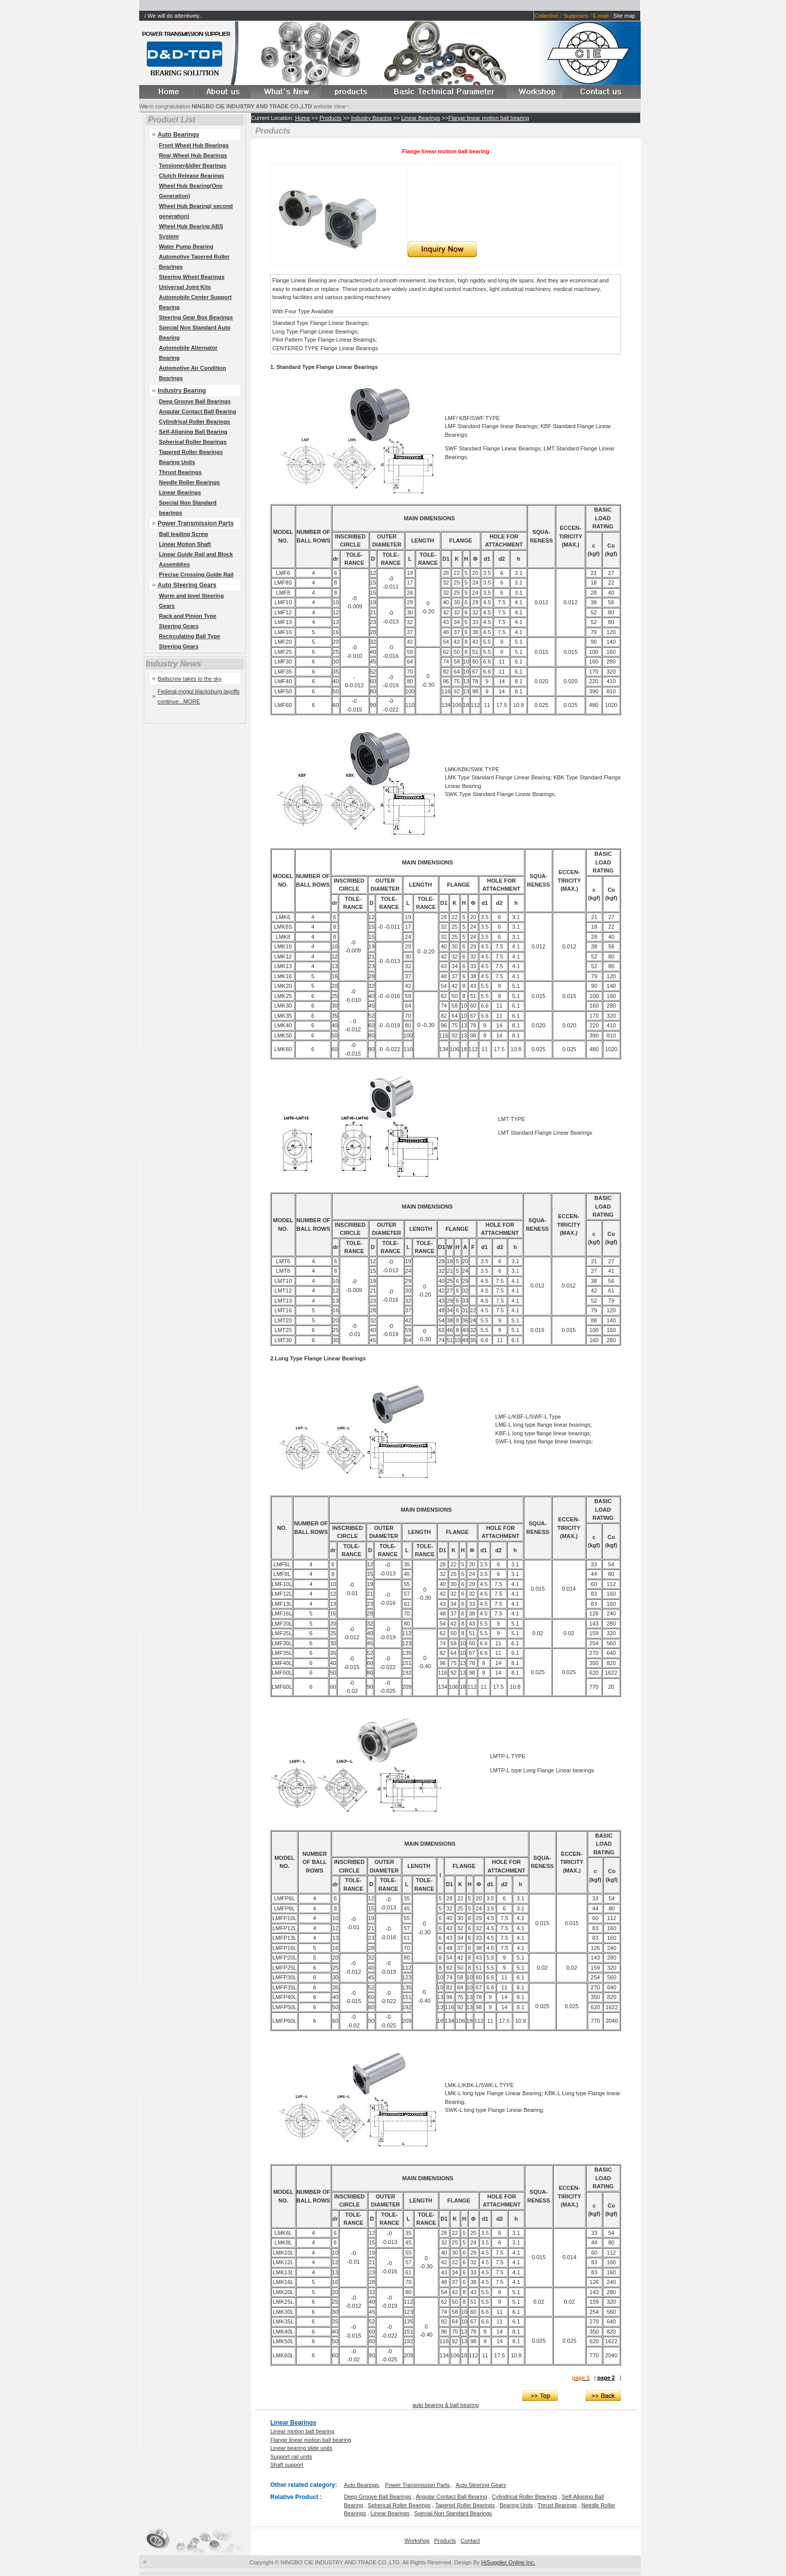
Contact (470, 2541)
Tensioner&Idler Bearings (192, 165)
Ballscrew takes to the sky (190, 679)
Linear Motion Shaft (185, 544)
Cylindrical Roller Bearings (194, 422)
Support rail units (291, 2457)
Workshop (416, 2541)
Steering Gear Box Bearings (196, 317)
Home (302, 118)
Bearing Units (177, 462)
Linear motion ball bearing (302, 2431)
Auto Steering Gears (187, 585)
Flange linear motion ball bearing (488, 118)
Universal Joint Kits (185, 287)
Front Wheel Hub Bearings (194, 145)
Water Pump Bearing (186, 246)
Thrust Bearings (180, 472)
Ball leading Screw (183, 534)
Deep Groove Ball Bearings (195, 401)
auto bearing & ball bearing (445, 2405)
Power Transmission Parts (196, 523)
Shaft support (286, 2465)
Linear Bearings (180, 492)
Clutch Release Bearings (191, 176)
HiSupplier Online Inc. (508, 2562)
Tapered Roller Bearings (191, 452)
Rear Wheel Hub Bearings (193, 155)
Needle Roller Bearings (189, 482)
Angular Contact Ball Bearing (197, 411)
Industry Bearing (182, 390)
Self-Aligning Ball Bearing (193, 432)
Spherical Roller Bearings (193, 442)
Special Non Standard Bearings (452, 2513)
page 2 (606, 2378)
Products (330, 118)
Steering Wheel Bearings (192, 277)
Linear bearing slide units (301, 2448)
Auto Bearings (361, 2485)
